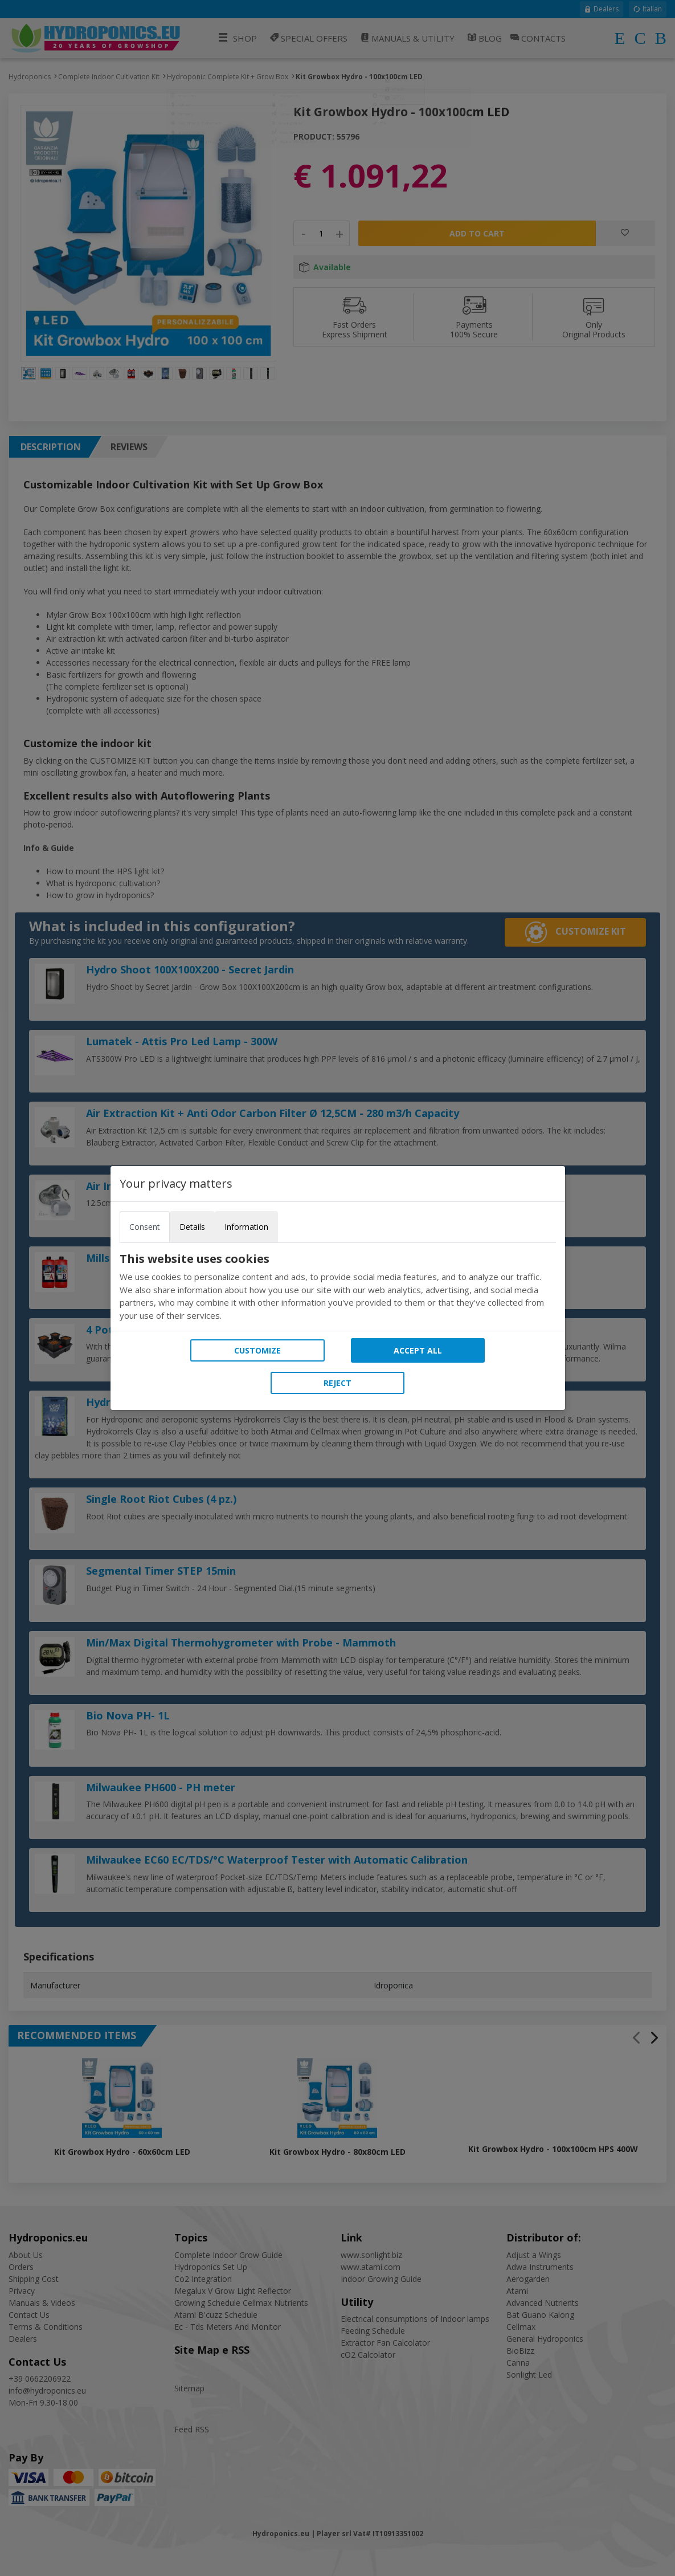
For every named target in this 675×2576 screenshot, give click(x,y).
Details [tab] (192, 1226)
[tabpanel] (338, 1287)
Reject (337, 1382)
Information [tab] (246, 1226)
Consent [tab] (144, 1226)
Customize (257, 1350)
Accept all (418, 1350)
